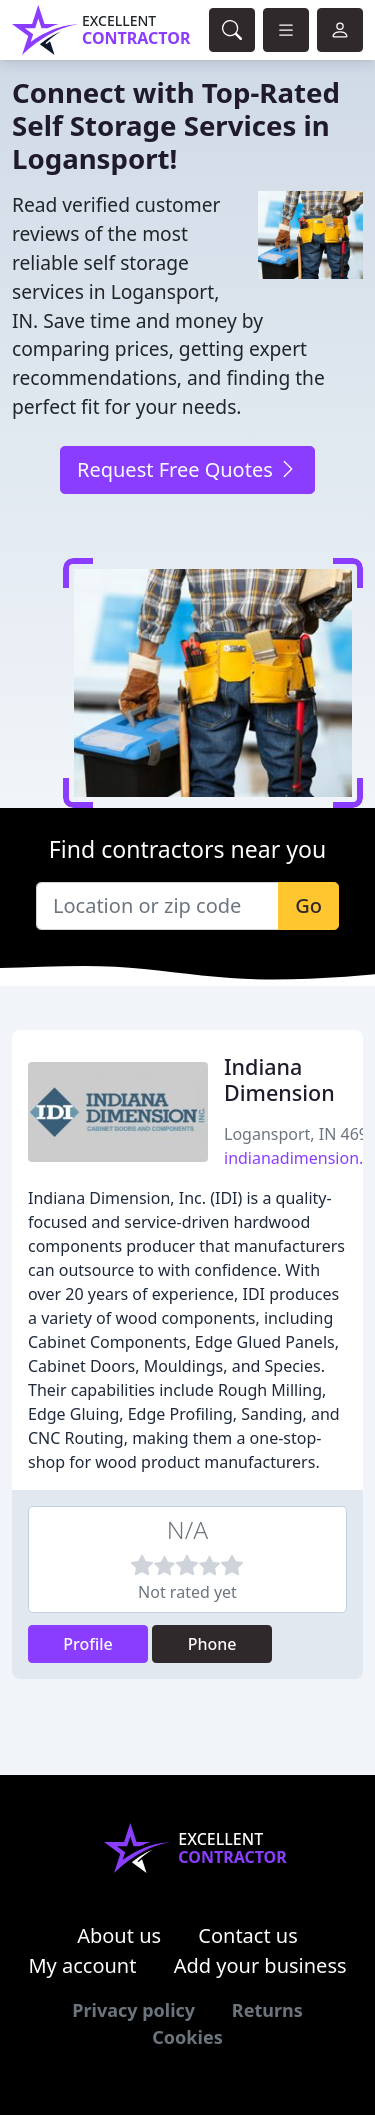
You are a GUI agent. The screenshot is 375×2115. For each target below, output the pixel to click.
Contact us (248, 1935)
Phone (212, 1644)
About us (119, 1935)
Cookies (187, 2037)
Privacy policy (133, 2010)
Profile (88, 1644)
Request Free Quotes (187, 469)
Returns (267, 2010)
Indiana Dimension (279, 1079)
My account (82, 1965)
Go (308, 905)
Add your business (260, 1965)
